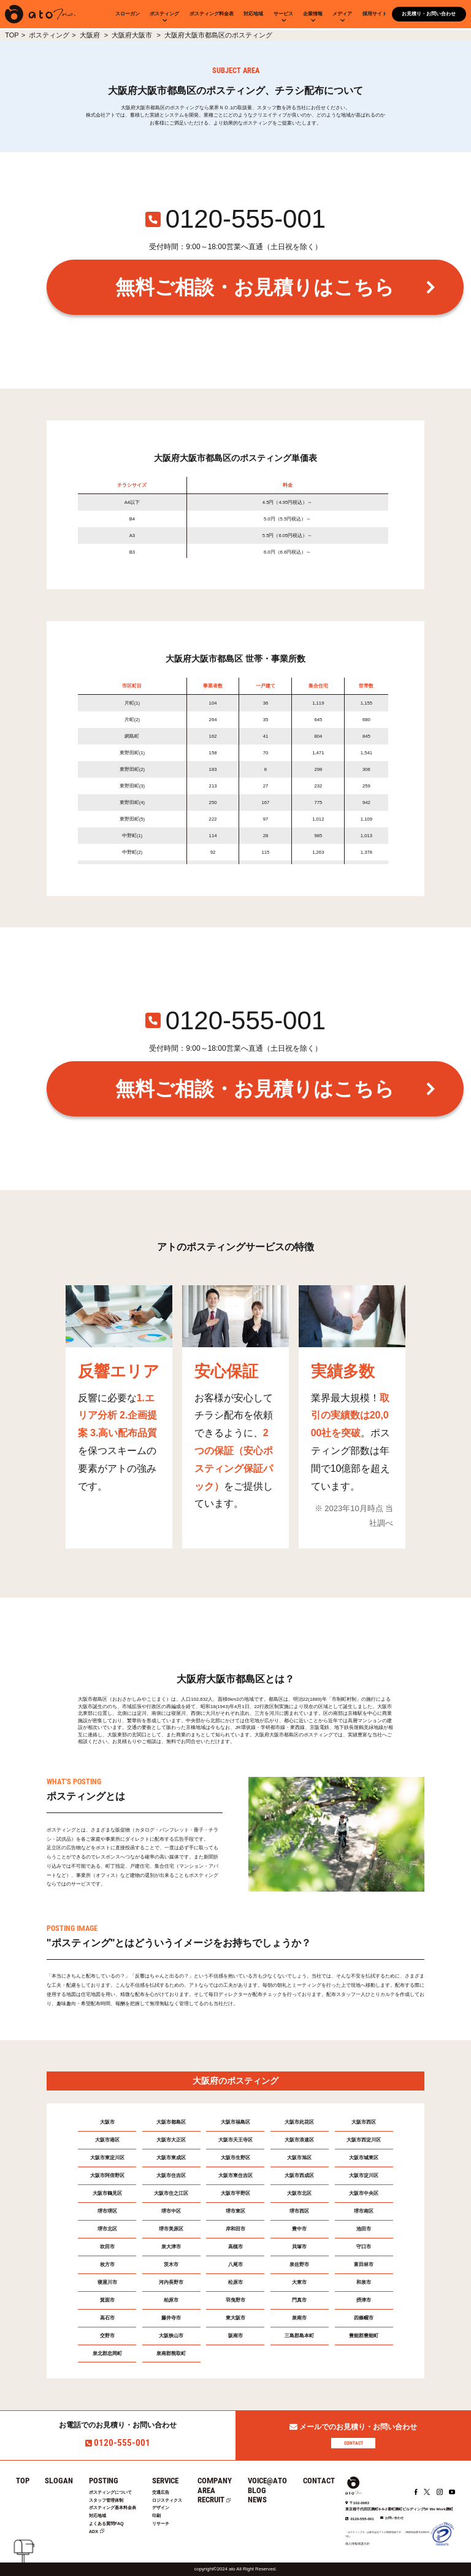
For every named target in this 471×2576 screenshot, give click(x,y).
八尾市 (235, 2264)
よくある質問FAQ (106, 2524)
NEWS (257, 2499)
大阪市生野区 (235, 2157)
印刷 (156, 2516)
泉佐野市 (299, 2264)
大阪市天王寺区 (235, 2140)
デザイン (160, 2508)
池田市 (363, 2229)
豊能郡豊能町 (363, 2335)
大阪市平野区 (235, 2193)
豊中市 (299, 2229)
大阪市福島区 (235, 2122)
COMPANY (214, 2480)
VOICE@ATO (267, 2480)
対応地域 (253, 14)
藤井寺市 (171, 2318)
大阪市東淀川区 (107, 2157)
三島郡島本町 (299, 2335)
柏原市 (171, 2300)
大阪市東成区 (171, 2157)
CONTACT (353, 2443)
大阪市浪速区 (299, 2140)
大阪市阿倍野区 (107, 2175)
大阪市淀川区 (363, 2175)
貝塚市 (299, 2246)
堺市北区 (107, 2229)
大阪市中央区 (363, 2193)
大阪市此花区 (299, 2122)
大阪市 (107, 2122)
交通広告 (160, 2492)
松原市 (235, 2282)
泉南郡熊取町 (171, 2353)
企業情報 (313, 14)
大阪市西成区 (299, 2175)
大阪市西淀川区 (364, 2140)
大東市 (299, 2282)
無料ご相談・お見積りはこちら (254, 287)
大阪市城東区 (363, 2157)
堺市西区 (299, 2211)
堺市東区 (235, 2211)
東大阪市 (235, 2318)
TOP (11, 35)
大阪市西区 (363, 2122)
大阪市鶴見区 (107, 2193)
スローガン (127, 14)
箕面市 (107, 2300)
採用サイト (374, 14)
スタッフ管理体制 (106, 2500)
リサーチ (160, 2524)
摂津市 (363, 2300)
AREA (206, 2490)
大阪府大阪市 (133, 35)
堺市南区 (363, 2211)
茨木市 (171, 2264)
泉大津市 (171, 2246)
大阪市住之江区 (171, 2193)
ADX (93, 2532)
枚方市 (107, 2264)
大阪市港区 (107, 2140)
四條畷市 (363, 2318)
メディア (342, 14)
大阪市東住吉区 (235, 2175)
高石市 (107, 2318)
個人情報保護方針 (357, 2543)
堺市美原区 (171, 2229)
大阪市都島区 (171, 2122)
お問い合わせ (394, 2518)
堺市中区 (171, 2211)
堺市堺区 (107, 2211)
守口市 (363, 2246)
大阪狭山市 (171, 2335)
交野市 (107, 2335)
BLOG (257, 2490)
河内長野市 (171, 2282)
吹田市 (107, 2246)
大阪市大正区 (171, 2140)
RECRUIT (210, 2499)
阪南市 (235, 2335)
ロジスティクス (167, 2500)
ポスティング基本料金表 (112, 2508)
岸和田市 (235, 2229)
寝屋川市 (107, 2282)
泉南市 (299, 2318)
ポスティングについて (110, 2492)
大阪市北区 (299, 2193)
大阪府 (91, 35)
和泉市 (363, 2282)
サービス (283, 14)
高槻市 (235, 2246)
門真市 (299, 2300)
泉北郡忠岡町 (107, 2353)
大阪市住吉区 (171, 2175)
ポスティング (164, 14)
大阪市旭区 (299, 2157)
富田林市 (363, 2264)
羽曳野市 (235, 2300)
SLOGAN (59, 2480)
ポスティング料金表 (212, 14)
